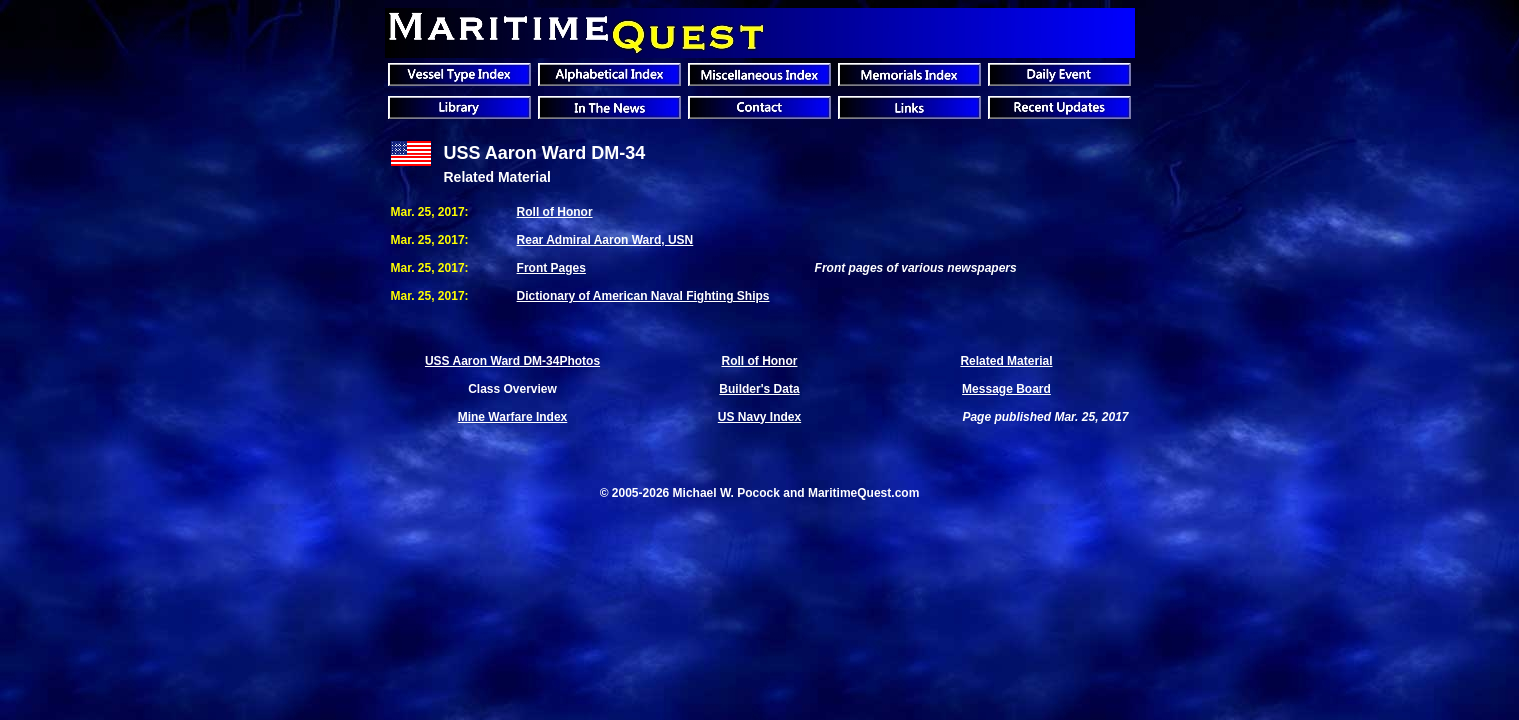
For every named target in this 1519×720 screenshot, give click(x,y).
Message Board (1006, 389)
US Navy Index (759, 417)
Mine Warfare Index (513, 417)
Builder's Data (759, 389)
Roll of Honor (555, 212)
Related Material (1006, 361)
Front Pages (551, 268)
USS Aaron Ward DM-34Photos (512, 361)
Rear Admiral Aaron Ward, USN (605, 240)
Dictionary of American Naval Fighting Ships (643, 296)
